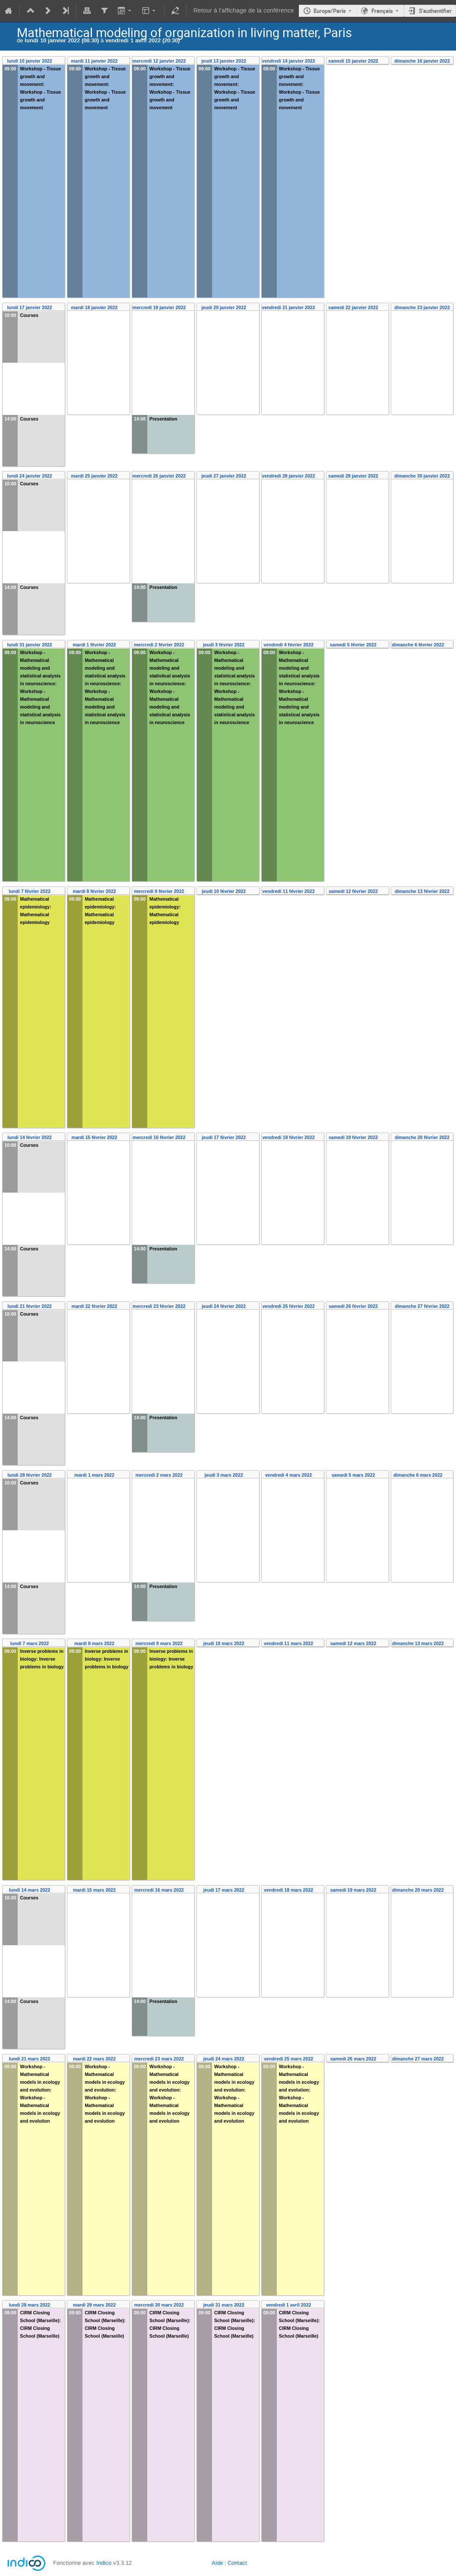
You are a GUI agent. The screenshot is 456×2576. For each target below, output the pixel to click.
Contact (237, 2563)
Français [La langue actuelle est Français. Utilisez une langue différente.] (382, 11)
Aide (217, 2563)
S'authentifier (435, 11)
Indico (103, 2563)
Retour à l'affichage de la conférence (243, 10)
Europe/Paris (330, 11)
